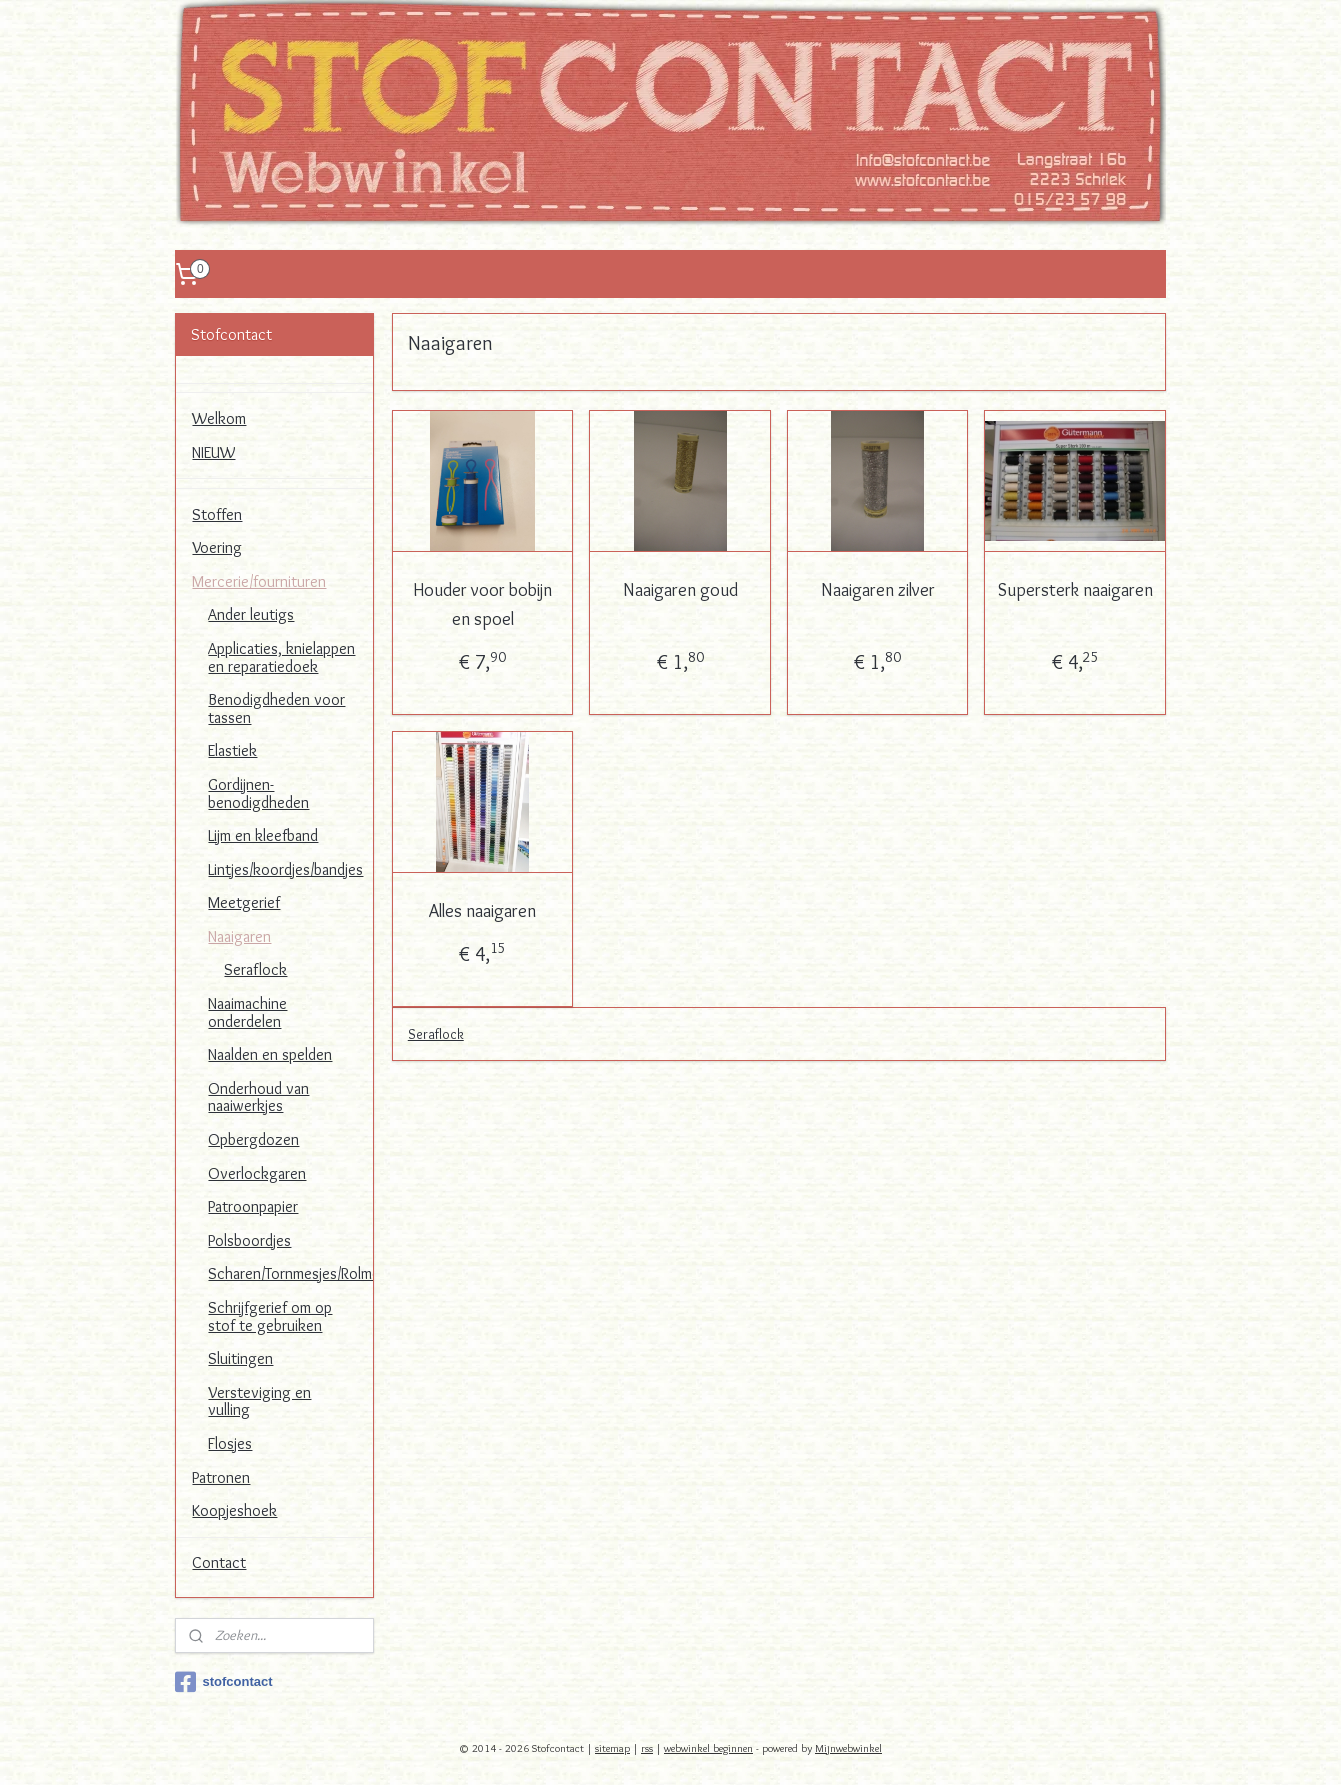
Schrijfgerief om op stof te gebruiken (270, 1316)
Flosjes (230, 1443)
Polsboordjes (249, 1240)
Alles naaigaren (482, 911)
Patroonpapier (253, 1206)
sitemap (612, 1748)
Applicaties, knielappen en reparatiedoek (281, 657)
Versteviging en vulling (259, 1401)
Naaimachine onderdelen (247, 1012)
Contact (219, 1562)
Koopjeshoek (234, 1510)
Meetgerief (244, 902)
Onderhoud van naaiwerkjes (258, 1097)
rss (647, 1748)
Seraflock (435, 1034)
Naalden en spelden (270, 1054)
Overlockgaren (257, 1173)
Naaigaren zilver (877, 590)
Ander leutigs (251, 614)
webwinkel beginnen (708, 1748)
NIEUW (213, 452)
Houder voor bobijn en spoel (482, 604)
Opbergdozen (253, 1139)
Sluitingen (240, 1358)
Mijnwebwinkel (848, 1748)
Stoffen (217, 514)
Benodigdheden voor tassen (276, 708)
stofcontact (223, 1682)
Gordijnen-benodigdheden (258, 793)
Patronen (221, 1477)
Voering (217, 547)
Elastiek (232, 750)
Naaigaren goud (679, 590)
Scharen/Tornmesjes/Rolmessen (290, 1273)
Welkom (219, 418)
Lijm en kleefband (263, 835)
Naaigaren (239, 936)
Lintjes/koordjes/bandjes (285, 869)
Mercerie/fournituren (259, 581)
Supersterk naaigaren (1074, 590)
